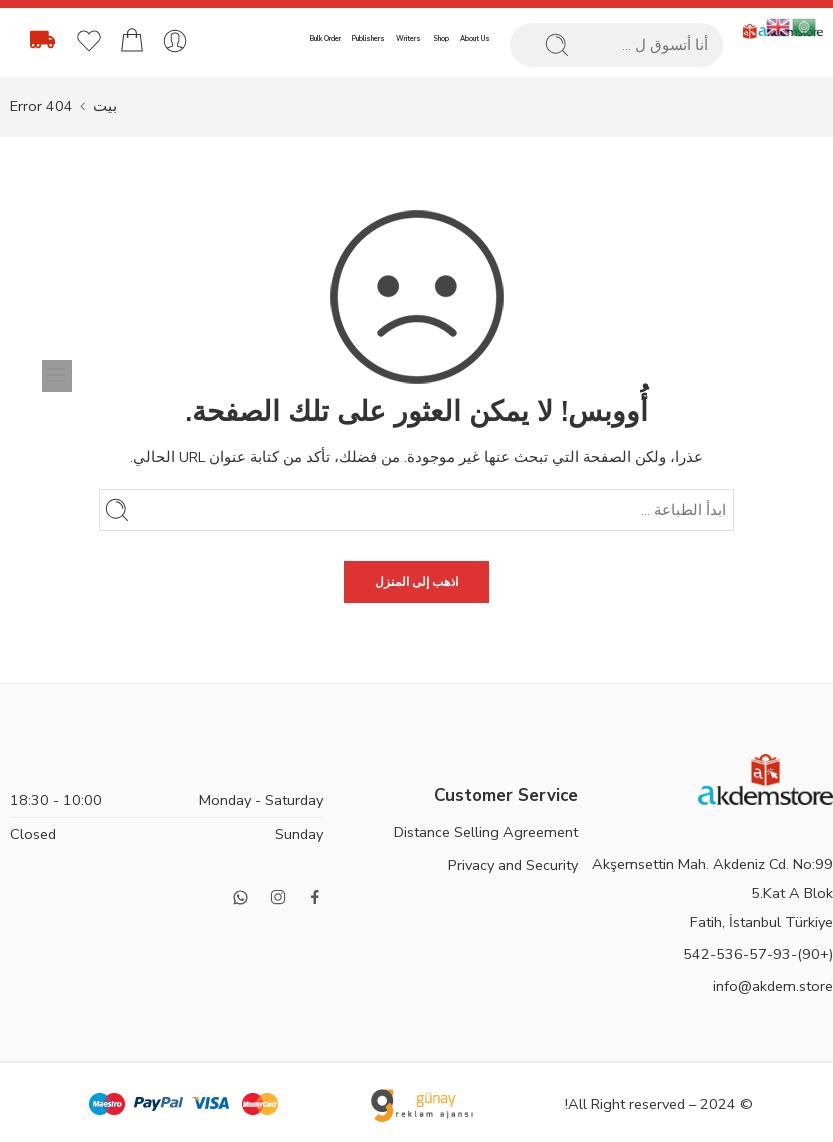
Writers (408, 38)
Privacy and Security (513, 865)
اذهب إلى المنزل (416, 582)
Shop (441, 38)
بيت (105, 106)
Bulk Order (325, 38)
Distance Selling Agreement (486, 832)
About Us (475, 38)
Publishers (368, 38)
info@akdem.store (773, 986)
